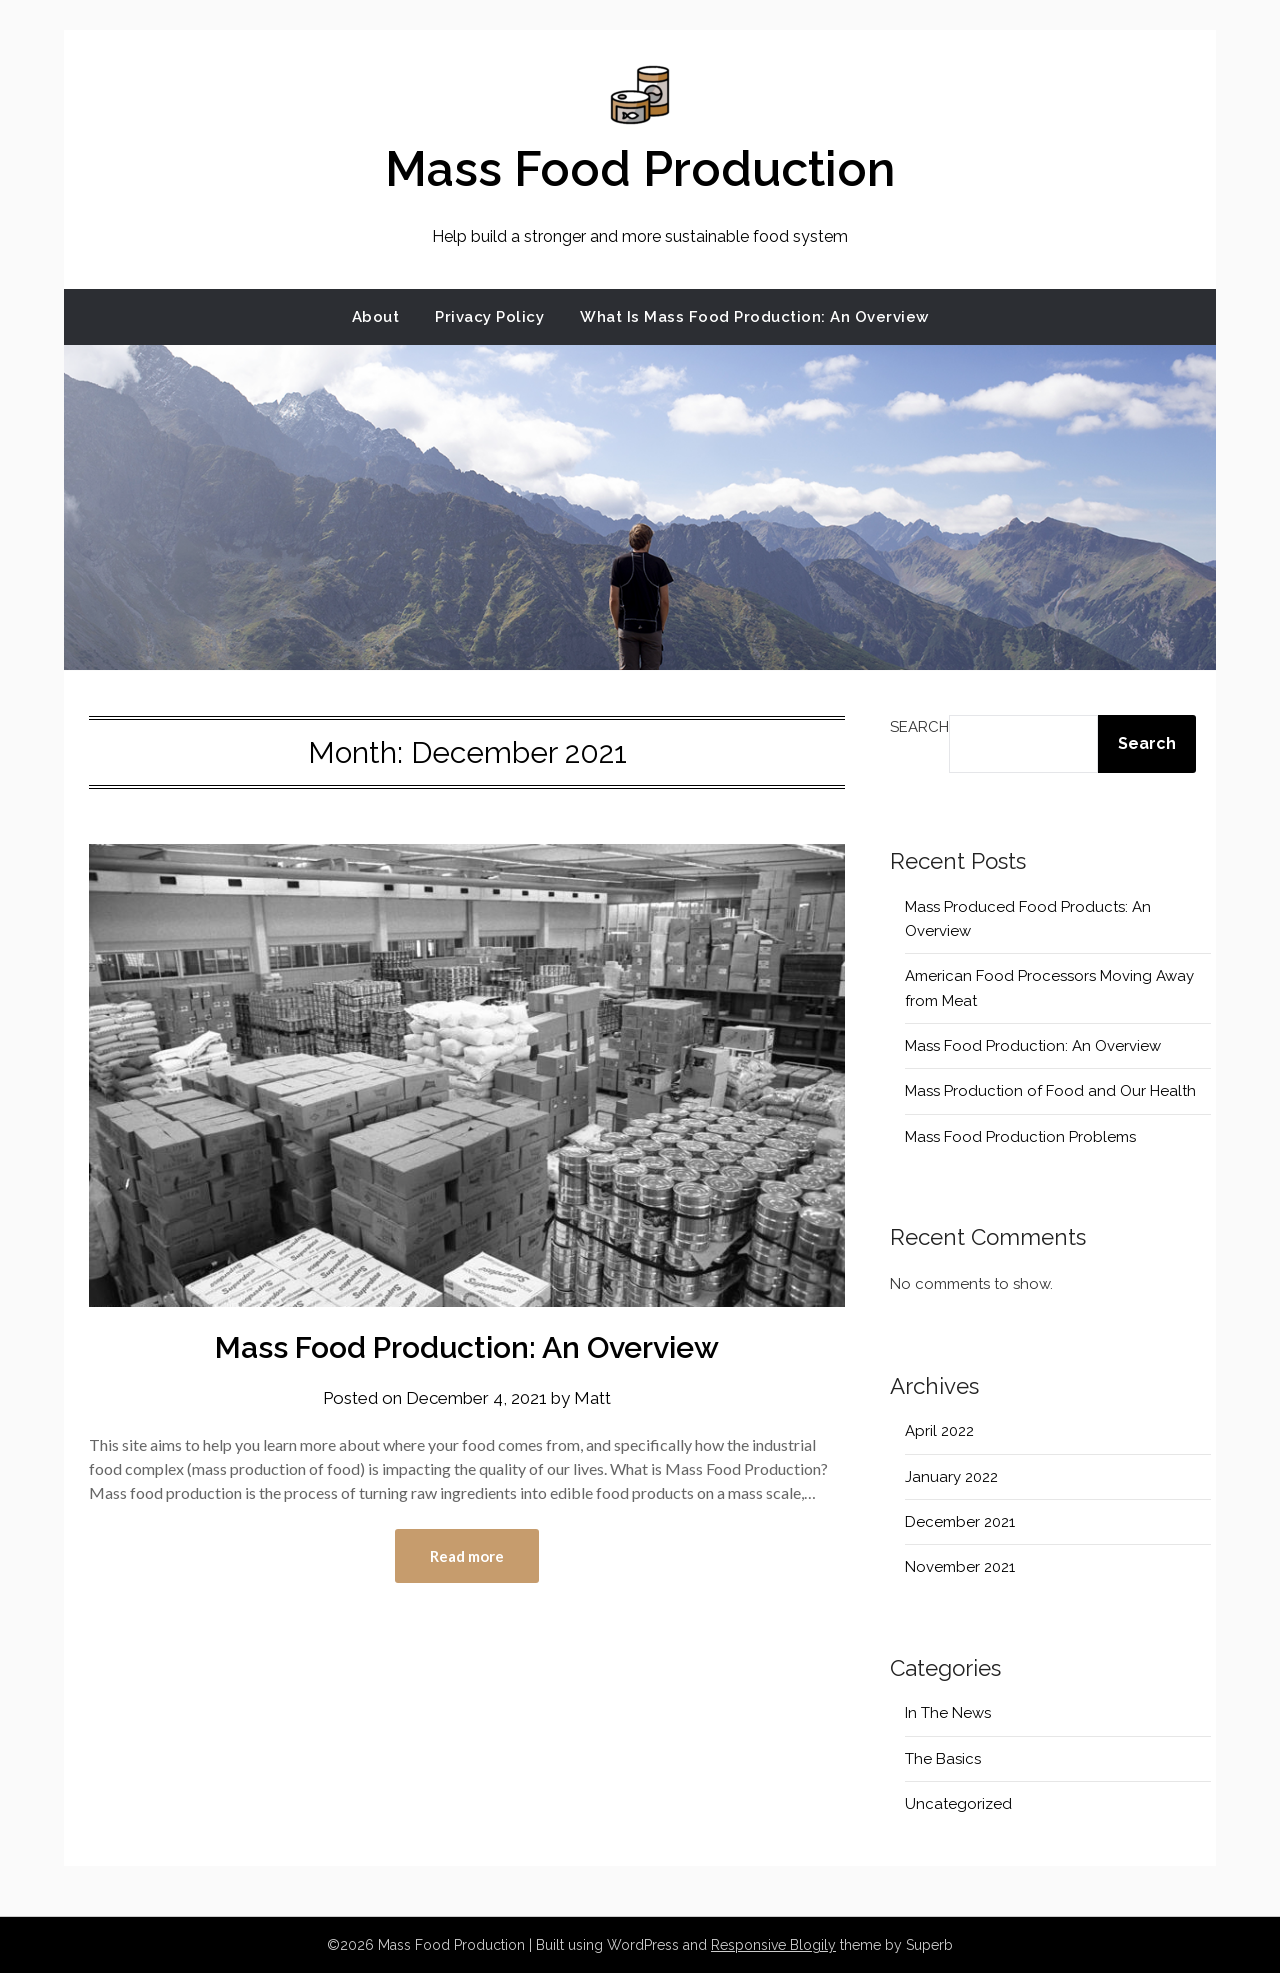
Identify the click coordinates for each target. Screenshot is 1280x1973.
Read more (467, 1556)
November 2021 (960, 1567)
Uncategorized (958, 1804)
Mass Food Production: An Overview (467, 1347)
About (376, 317)
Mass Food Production (640, 169)
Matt (592, 1398)
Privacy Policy (489, 317)
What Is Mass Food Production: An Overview (754, 317)
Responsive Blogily (773, 1945)
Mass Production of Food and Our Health (1050, 1091)
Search (919, 727)
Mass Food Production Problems (1020, 1137)
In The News (948, 1713)
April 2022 (939, 1431)
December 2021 (960, 1522)
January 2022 (951, 1477)
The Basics (943, 1759)
